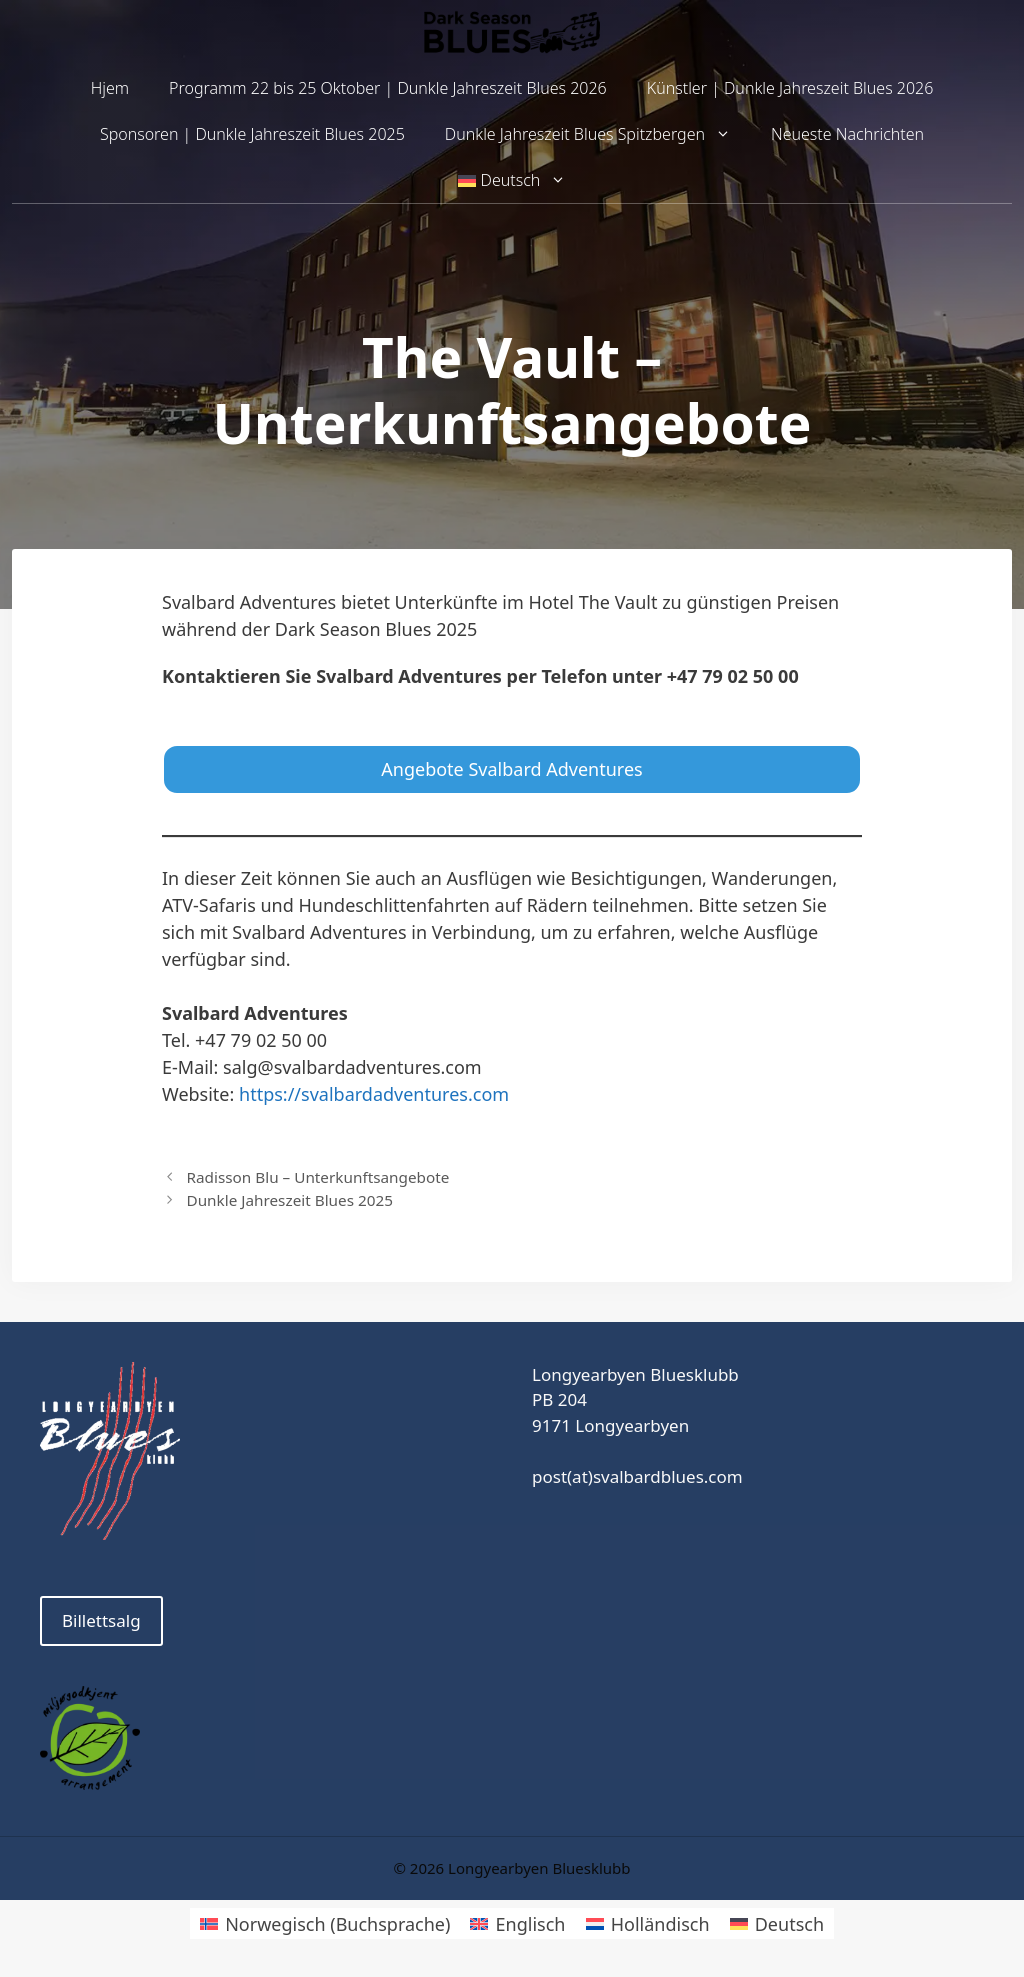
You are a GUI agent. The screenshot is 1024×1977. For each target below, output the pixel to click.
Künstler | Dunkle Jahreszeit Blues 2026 (790, 88)
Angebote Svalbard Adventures (511, 769)
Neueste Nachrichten (847, 134)
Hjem (110, 88)
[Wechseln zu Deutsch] (777, 1923)
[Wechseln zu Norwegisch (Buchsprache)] (325, 1923)
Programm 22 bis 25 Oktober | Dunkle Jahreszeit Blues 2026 (388, 88)
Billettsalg (101, 1620)
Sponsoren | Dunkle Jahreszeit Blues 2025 (252, 134)
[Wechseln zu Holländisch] (648, 1923)
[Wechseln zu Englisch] (517, 1923)
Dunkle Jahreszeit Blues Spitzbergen (598, 134)
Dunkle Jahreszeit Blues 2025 (289, 1200)
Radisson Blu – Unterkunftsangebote (317, 1177)
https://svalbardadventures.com (374, 1094)
